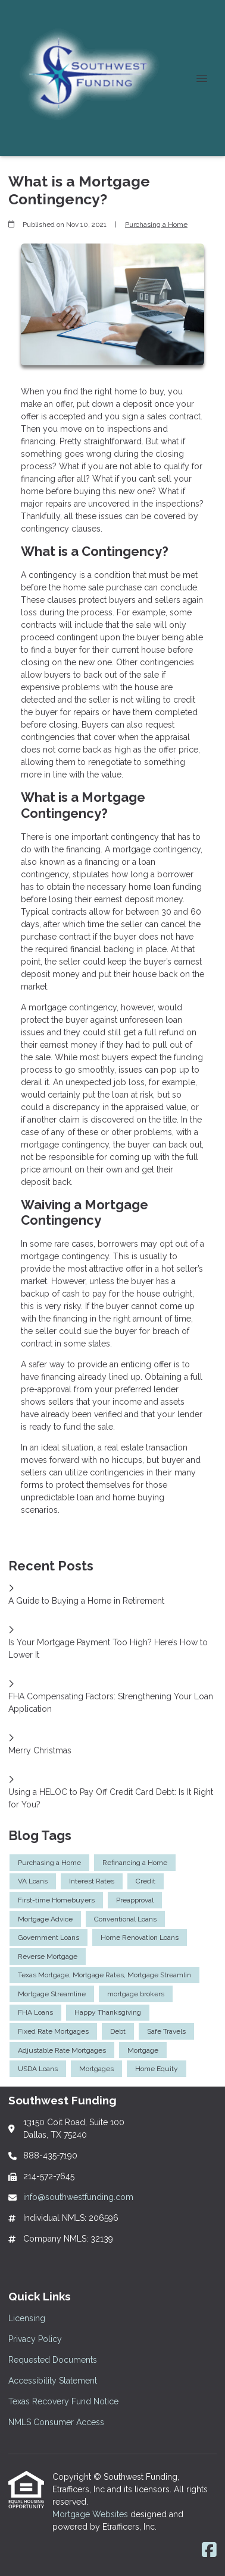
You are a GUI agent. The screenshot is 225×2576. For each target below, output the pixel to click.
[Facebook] (209, 2550)
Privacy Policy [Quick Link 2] (35, 2339)
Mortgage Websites (91, 2514)
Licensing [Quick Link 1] (26, 2318)
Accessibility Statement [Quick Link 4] (52, 2380)
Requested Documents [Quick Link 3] (52, 2360)
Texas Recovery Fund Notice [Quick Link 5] (63, 2401)
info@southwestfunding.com (78, 2197)
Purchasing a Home (156, 224)
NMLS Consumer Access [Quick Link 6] (56, 2422)
